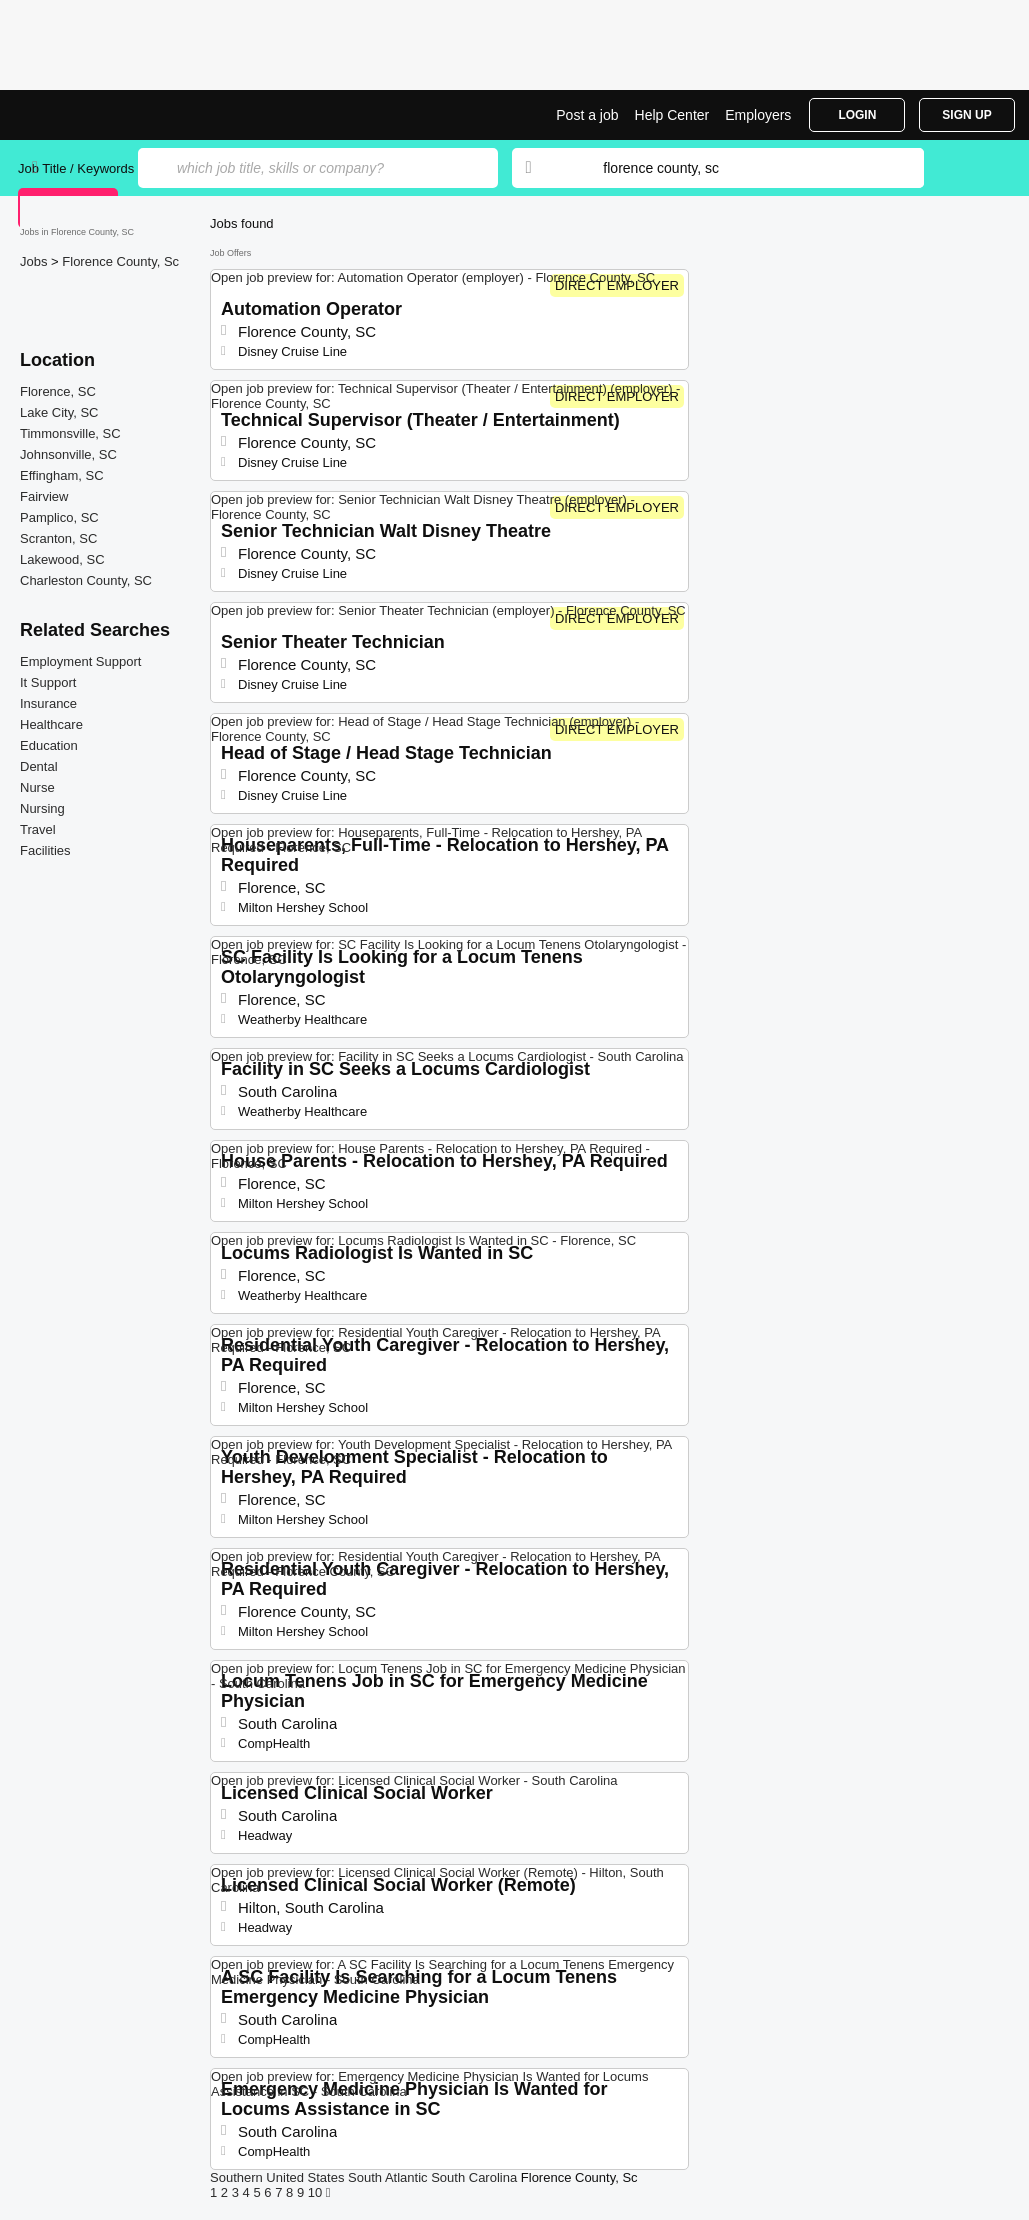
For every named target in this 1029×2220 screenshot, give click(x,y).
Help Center (672, 115)
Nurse (37, 787)
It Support (48, 682)
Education (49, 745)
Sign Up (966, 115)
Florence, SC (58, 391)
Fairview (44, 496)
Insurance (48, 703)
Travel (38, 829)
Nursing (42, 808)
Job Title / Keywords (76, 168)
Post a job (587, 115)
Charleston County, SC (86, 580)
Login (857, 115)
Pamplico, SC (59, 517)
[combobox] (744, 168)
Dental (39, 766)
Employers (758, 115)
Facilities (45, 850)
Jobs (35, 261)
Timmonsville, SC (70, 433)
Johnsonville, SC (68, 454)
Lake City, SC (59, 412)
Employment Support (80, 661)
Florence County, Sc (120, 261)
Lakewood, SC (62, 559)
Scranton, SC (58, 538)
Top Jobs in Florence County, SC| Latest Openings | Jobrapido (93, 115)
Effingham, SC (62, 475)
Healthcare (51, 724)
